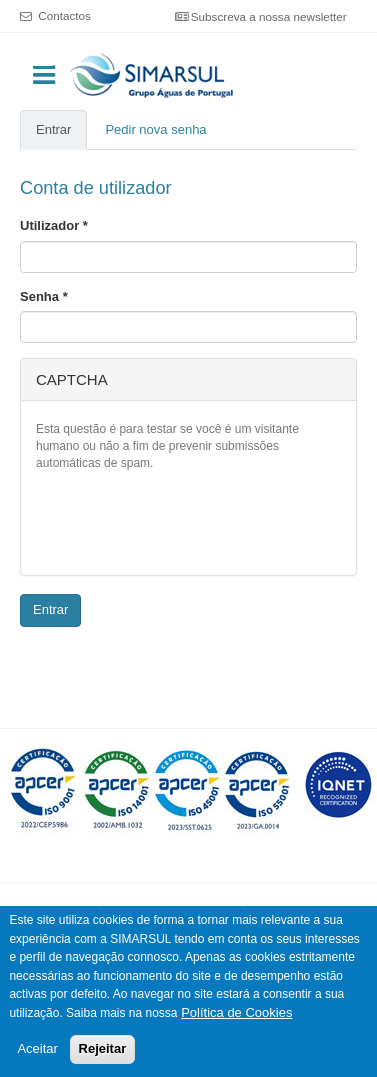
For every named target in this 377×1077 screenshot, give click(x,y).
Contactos (64, 15)
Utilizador (54, 225)
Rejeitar (103, 1049)
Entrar (61, 136)
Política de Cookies (236, 1013)
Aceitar (37, 1049)
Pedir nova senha (155, 129)
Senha (44, 296)
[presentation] (188, 521)
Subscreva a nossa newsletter (269, 16)
